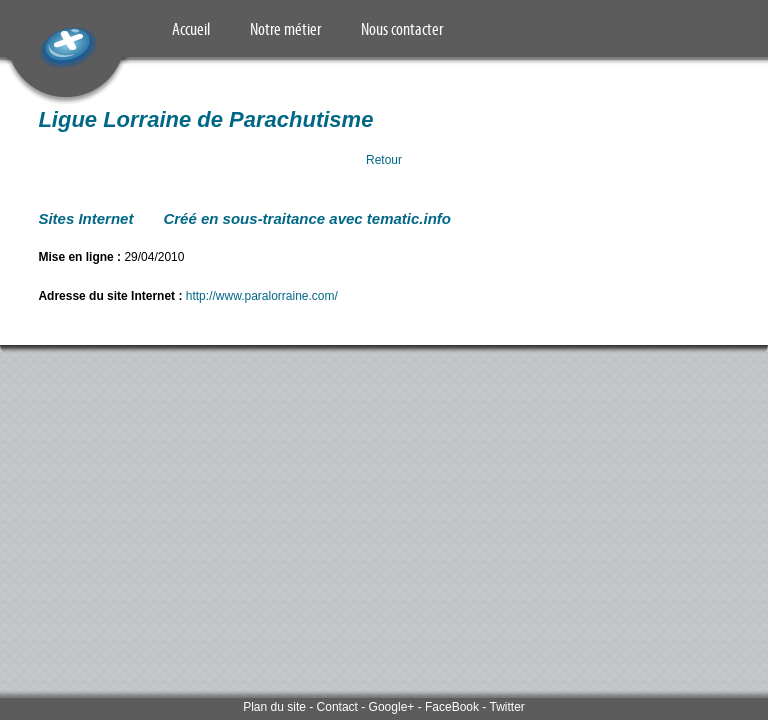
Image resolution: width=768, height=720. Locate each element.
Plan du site (274, 707)
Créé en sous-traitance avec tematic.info (307, 218)
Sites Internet (85, 218)
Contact (337, 707)
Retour (384, 160)
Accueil (191, 29)
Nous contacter (402, 29)
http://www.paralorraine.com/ (262, 296)
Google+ (392, 707)
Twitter (506, 707)
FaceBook (452, 707)
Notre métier (285, 29)
